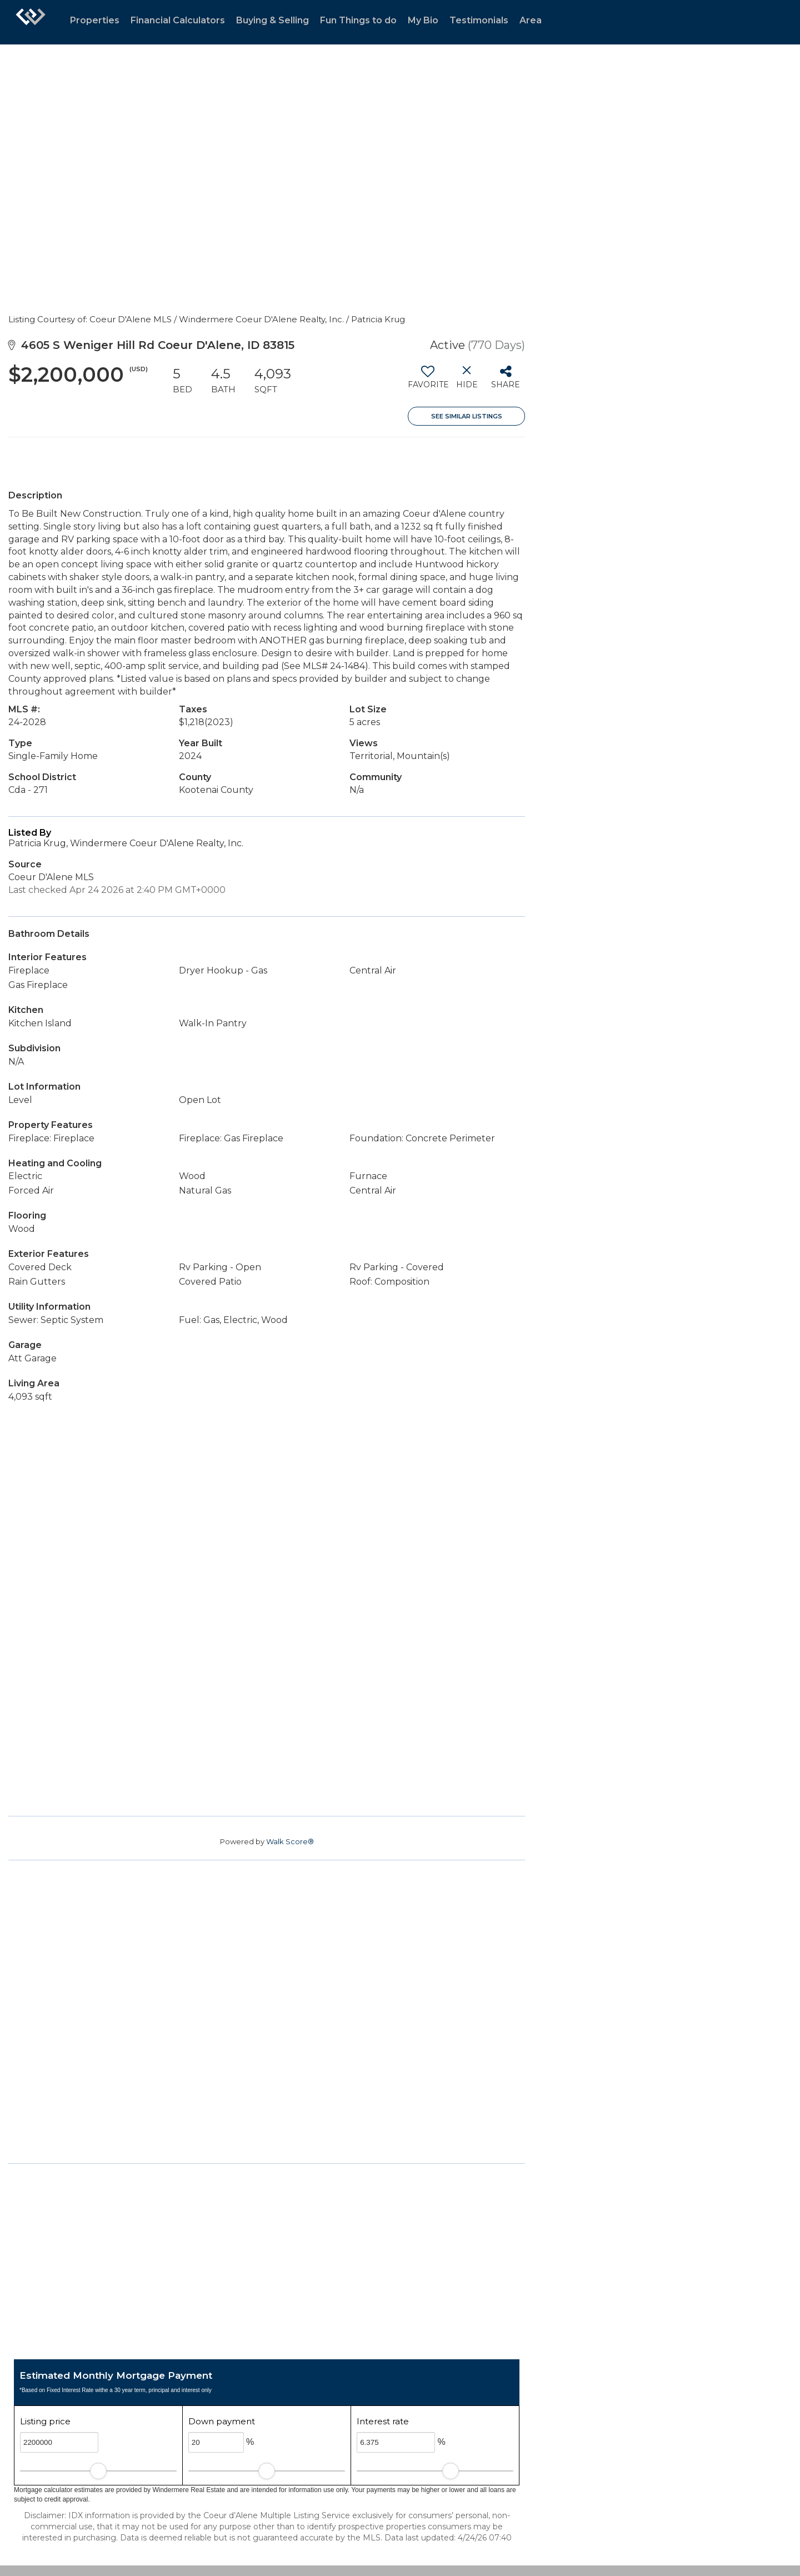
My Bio (423, 20)
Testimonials (478, 20)
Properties (94, 20)
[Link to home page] (30, 22)
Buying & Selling (272, 20)
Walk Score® (290, 1841)
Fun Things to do (358, 20)
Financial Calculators (178, 20)
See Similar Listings (466, 416)
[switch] (427, 381)
